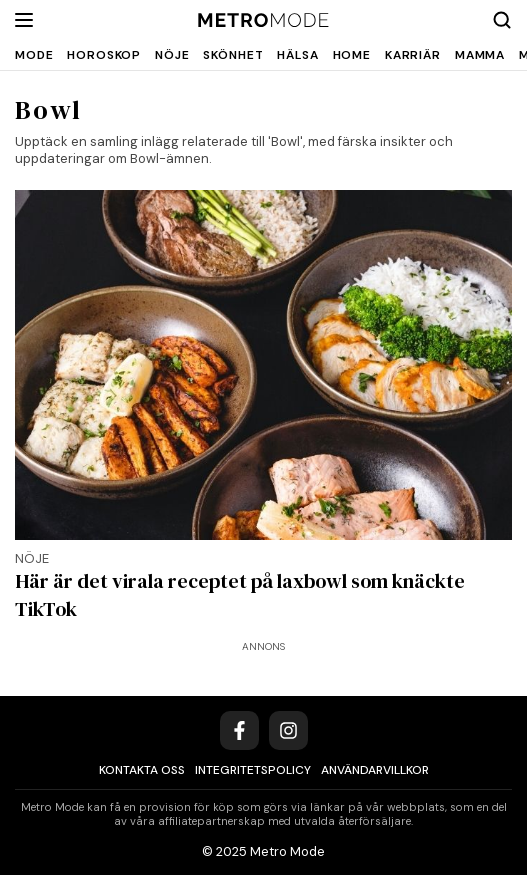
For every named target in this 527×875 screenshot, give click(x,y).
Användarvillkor (375, 770)
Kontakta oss (142, 770)
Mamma (480, 55)
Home (352, 55)
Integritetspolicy (253, 770)
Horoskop (104, 55)
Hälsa (297, 55)
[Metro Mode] (263, 20)
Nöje (172, 55)
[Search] (502, 20)
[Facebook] (239, 730)
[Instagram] (288, 730)
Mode (34, 55)
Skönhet (233, 55)
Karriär (413, 55)
